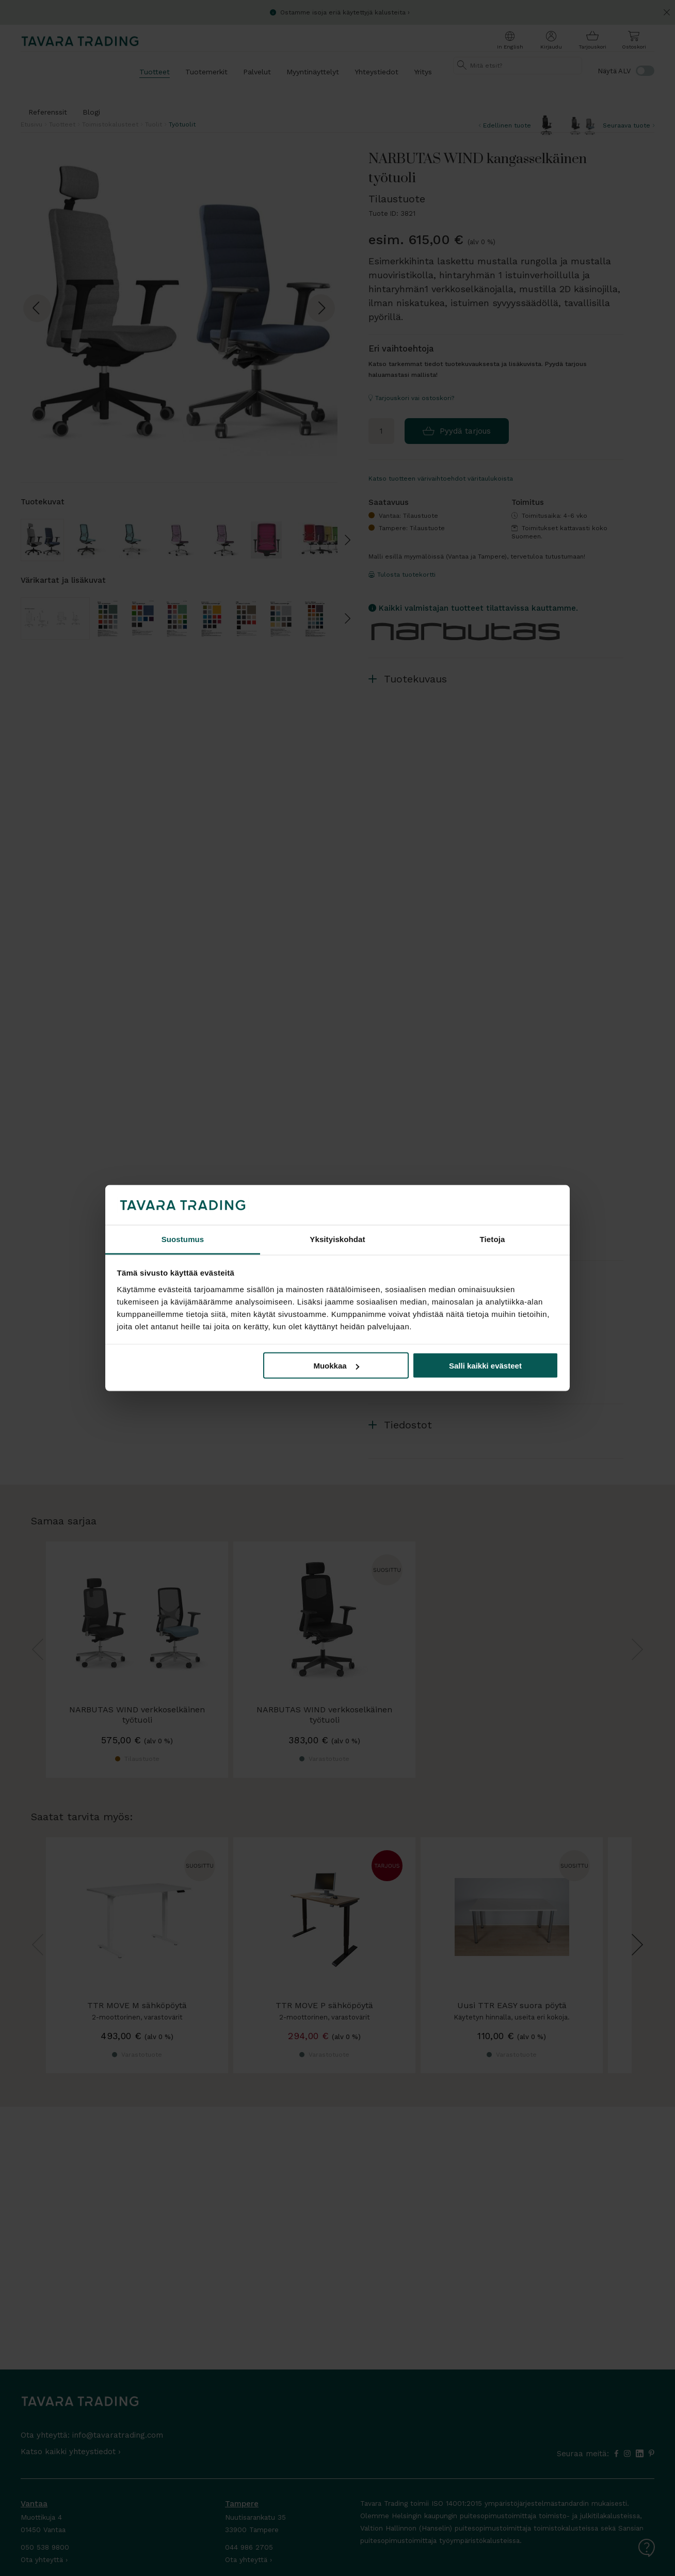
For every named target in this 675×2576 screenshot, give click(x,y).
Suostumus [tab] (183, 1238)
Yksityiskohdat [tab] (337, 1238)
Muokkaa (336, 1365)
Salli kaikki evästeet (485, 1365)
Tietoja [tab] (492, 1238)
